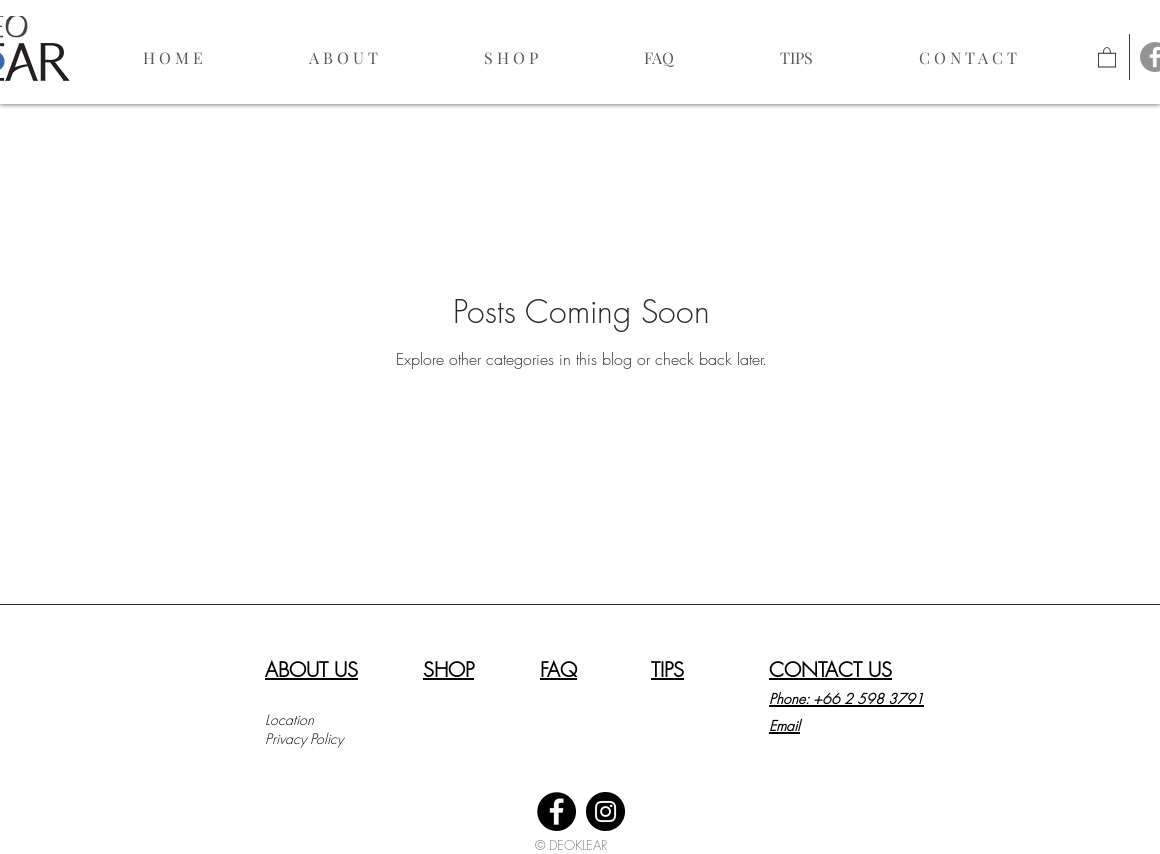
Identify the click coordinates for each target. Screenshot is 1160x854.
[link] (1107, 56)
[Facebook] (556, 811)
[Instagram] (605, 811)
